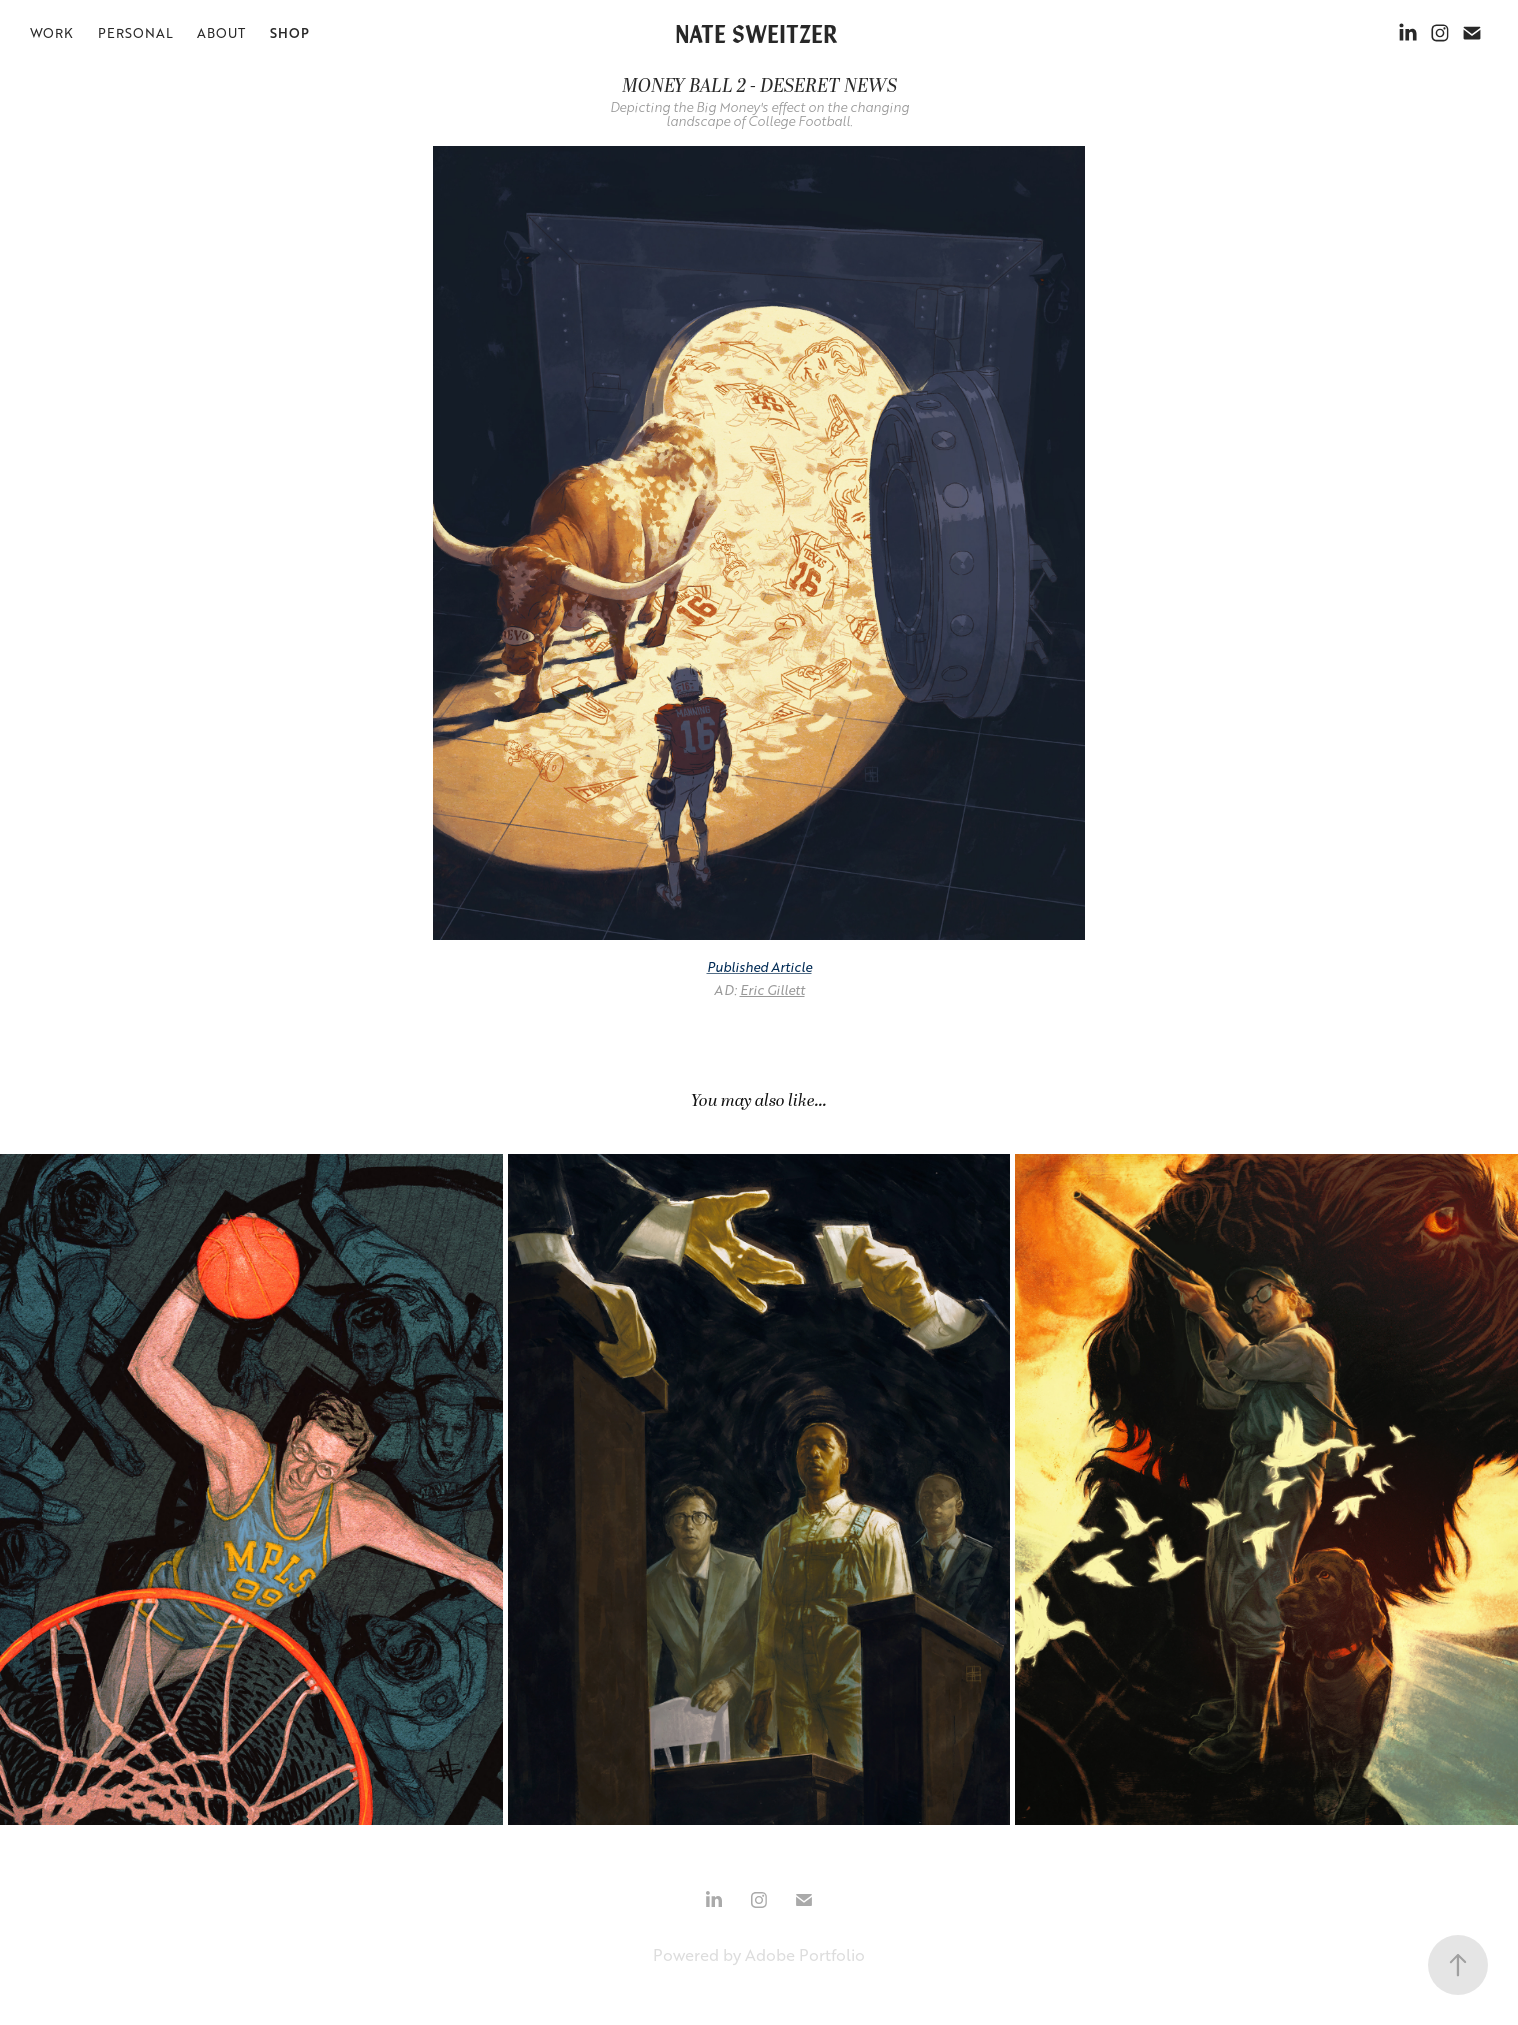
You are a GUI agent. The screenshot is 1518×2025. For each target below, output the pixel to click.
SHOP (289, 33)
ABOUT (221, 33)
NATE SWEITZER (756, 33)
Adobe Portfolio (805, 1954)
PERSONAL (135, 33)
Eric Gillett (772, 990)
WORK (51, 33)
